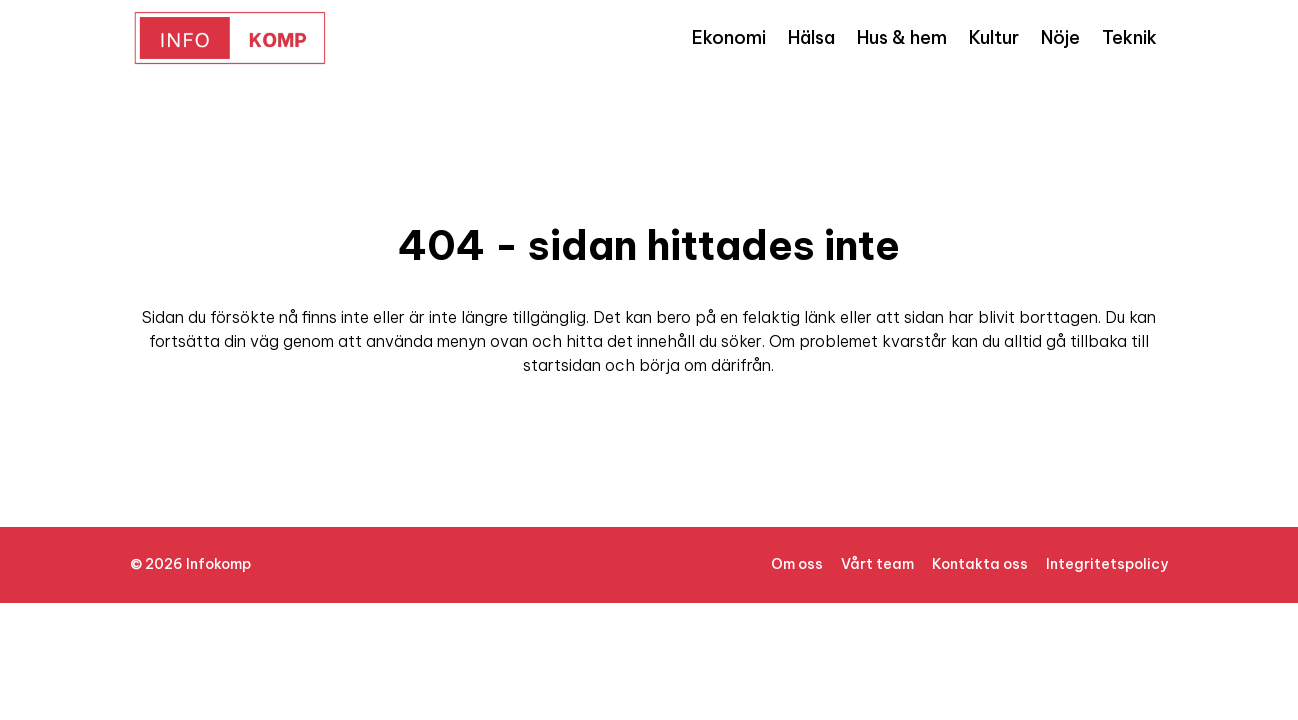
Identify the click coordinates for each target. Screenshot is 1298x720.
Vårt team (877, 564)
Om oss (797, 564)
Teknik (1129, 37)
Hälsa (811, 37)
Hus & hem (902, 37)
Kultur (994, 37)
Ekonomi (729, 37)
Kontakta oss (980, 564)
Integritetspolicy (1107, 564)
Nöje (1060, 37)
